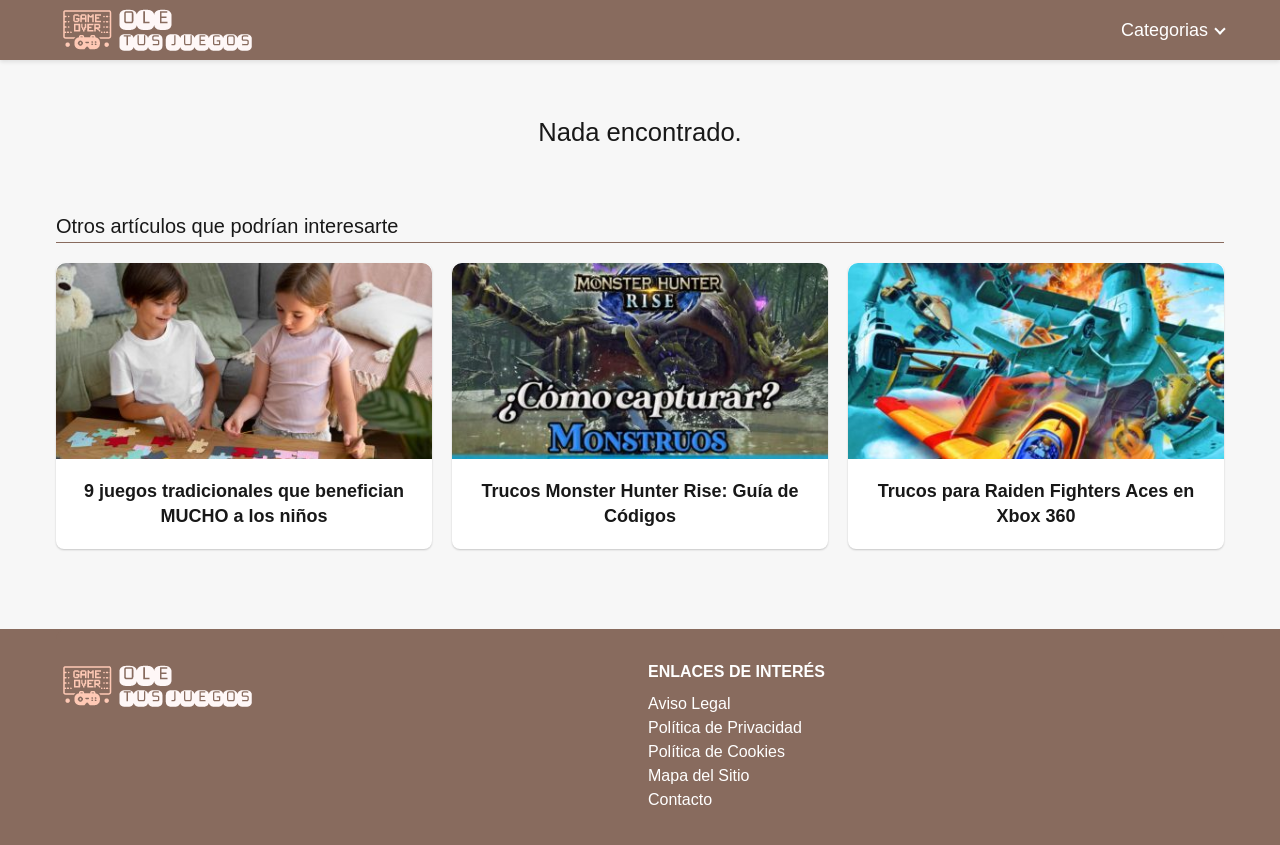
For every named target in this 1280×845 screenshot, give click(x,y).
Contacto (680, 799)
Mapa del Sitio (698, 775)
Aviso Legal (689, 703)
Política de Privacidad (725, 727)
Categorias (1164, 30)
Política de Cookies (716, 751)
